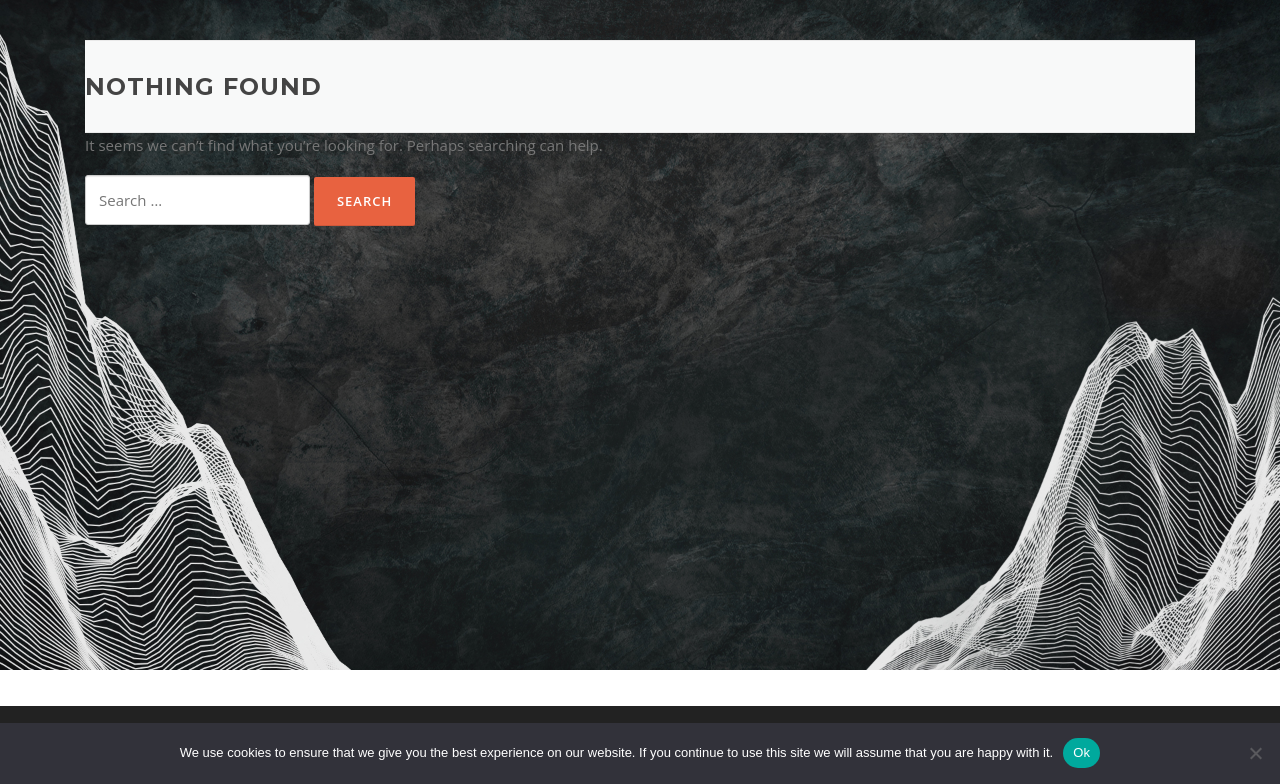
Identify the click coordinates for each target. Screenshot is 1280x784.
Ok (1081, 752)
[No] (1255, 753)
